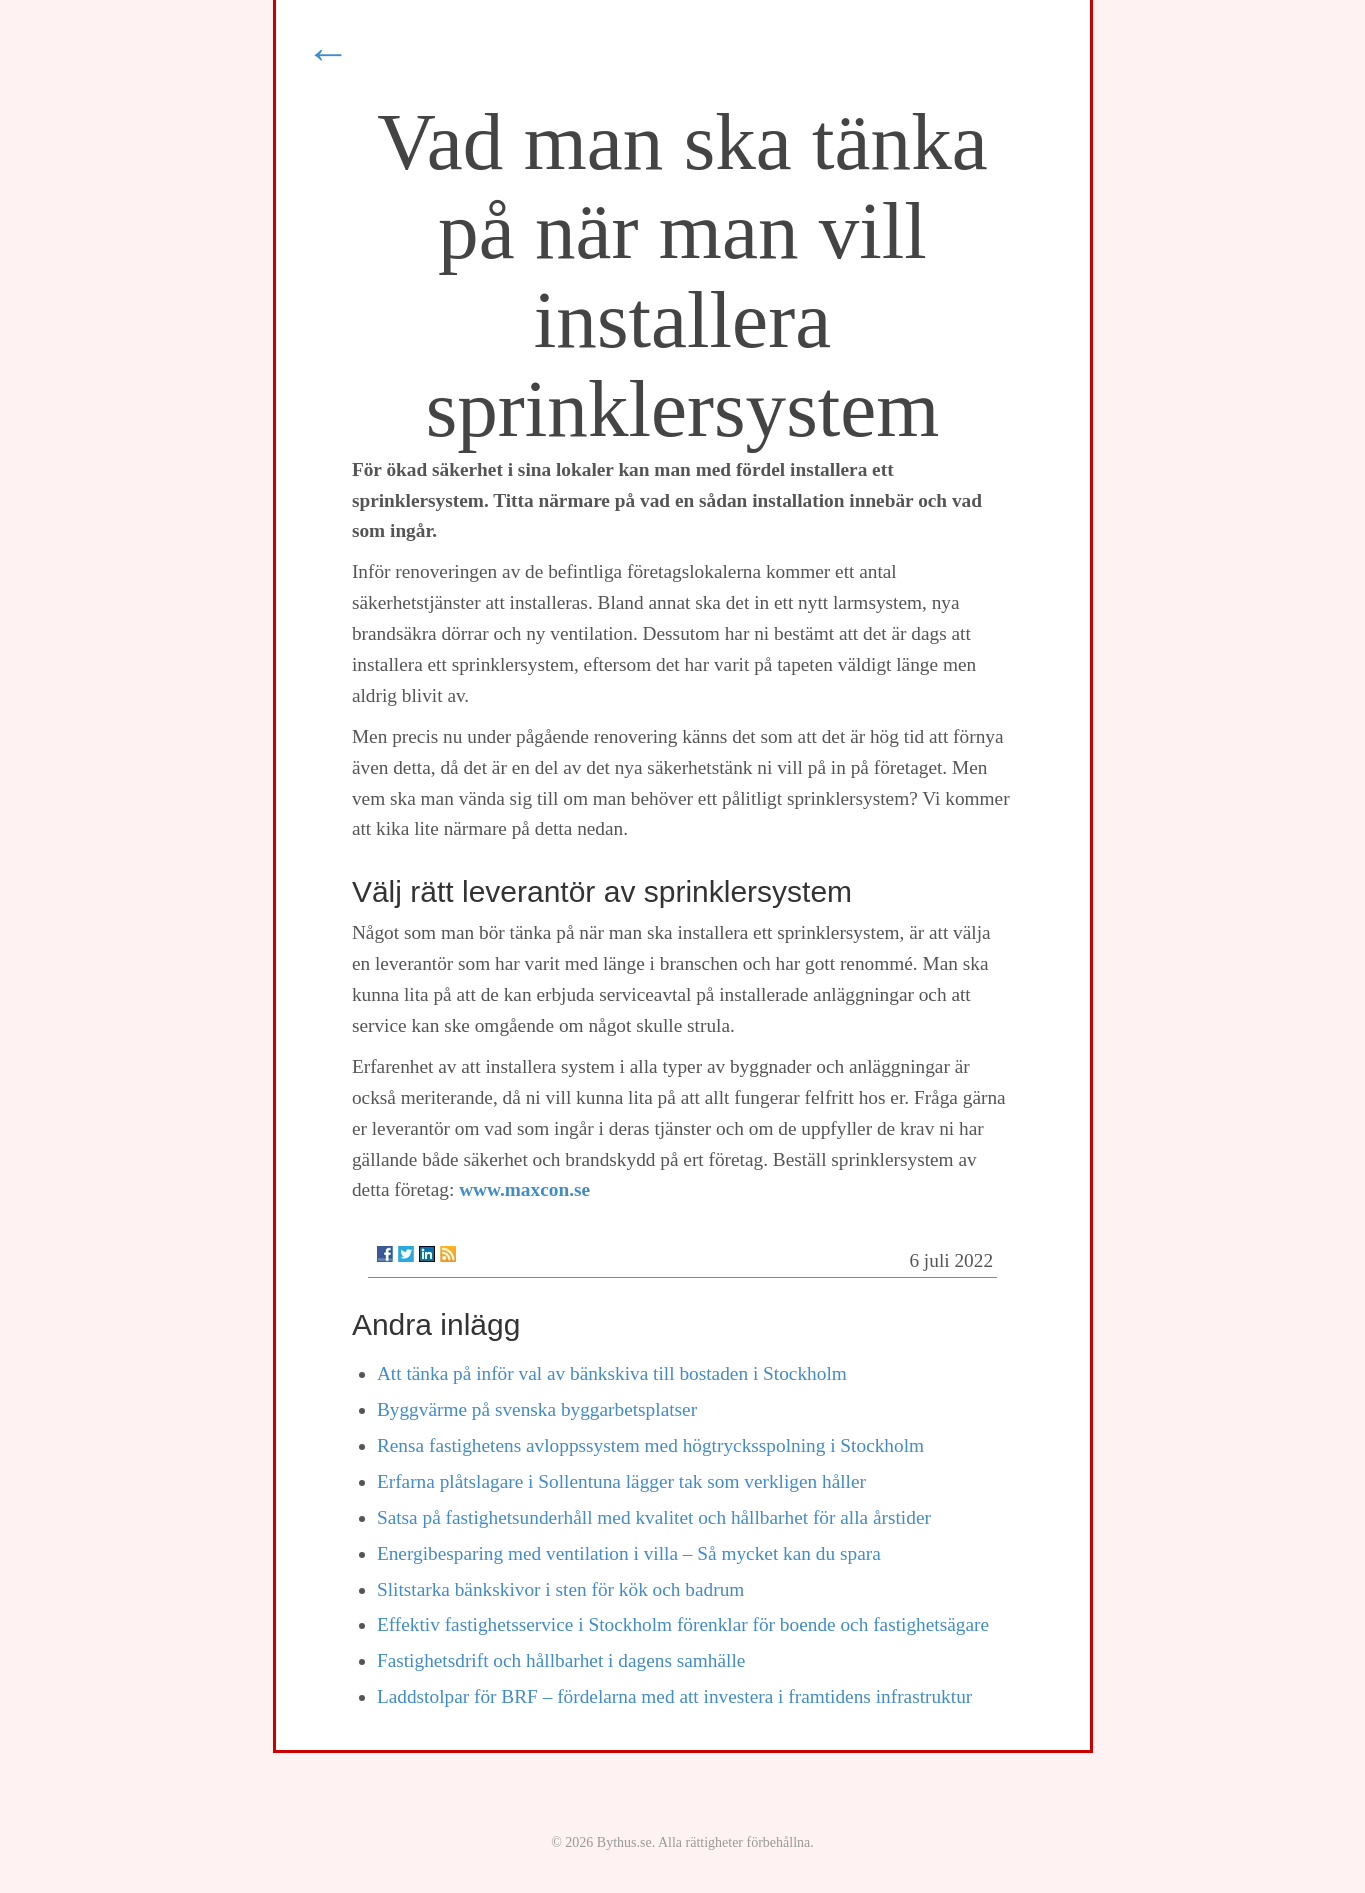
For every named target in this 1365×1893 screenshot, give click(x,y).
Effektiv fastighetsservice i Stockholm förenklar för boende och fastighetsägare (683, 1624)
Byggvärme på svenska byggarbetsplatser (537, 1409)
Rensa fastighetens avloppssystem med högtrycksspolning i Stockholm (650, 1445)
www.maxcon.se (524, 1189)
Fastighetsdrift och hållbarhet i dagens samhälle (561, 1660)
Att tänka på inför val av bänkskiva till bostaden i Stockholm (612, 1373)
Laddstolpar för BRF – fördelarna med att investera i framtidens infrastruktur (674, 1696)
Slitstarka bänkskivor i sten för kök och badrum (560, 1589)
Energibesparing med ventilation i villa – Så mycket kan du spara (629, 1553)
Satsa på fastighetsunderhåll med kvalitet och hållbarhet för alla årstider (654, 1517)
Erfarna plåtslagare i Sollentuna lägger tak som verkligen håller (621, 1481)
